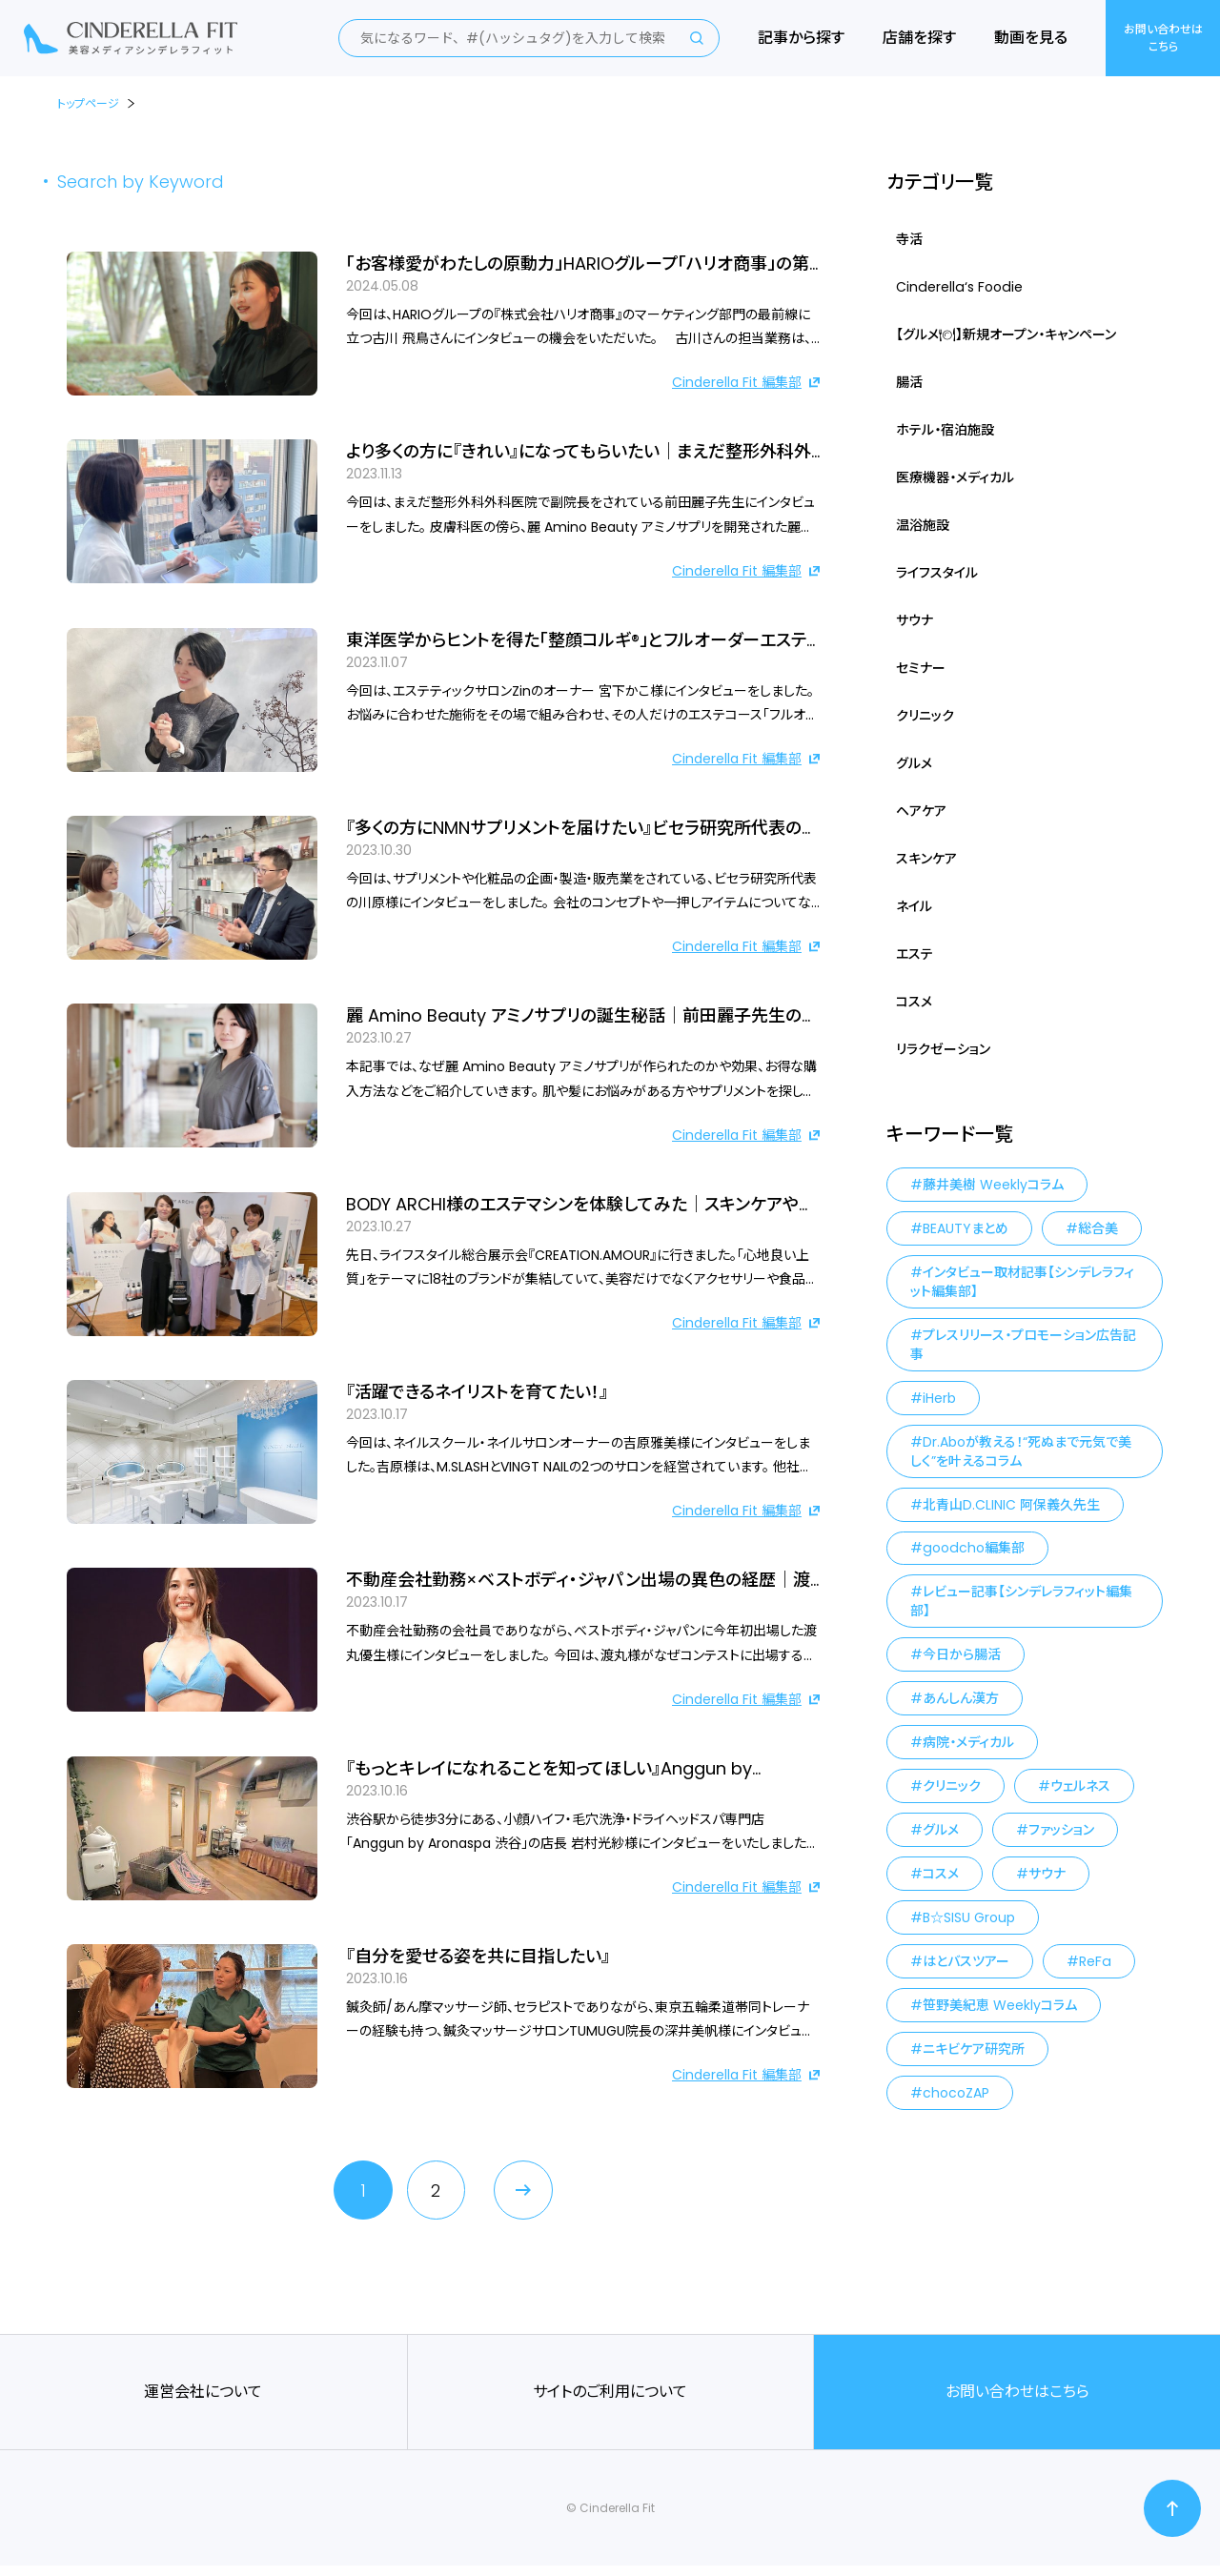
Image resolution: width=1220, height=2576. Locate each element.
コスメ (914, 1001)
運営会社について (203, 2402)
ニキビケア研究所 (974, 2049)
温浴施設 (922, 525)
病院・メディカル (968, 1743)
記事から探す (801, 38)
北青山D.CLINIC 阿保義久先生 (1011, 1504)
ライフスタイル (937, 572)
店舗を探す (919, 38)
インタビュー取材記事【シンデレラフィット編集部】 (1022, 1282)
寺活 (909, 239)
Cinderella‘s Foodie (958, 286)
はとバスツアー (966, 1962)
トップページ (88, 103)
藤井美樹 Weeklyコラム (993, 1184)
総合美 (1098, 1228)
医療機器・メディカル (955, 477)
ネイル (914, 906)
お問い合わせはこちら (1163, 37)
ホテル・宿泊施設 (945, 429)
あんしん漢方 (961, 1699)
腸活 (909, 382)
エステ (914, 953)
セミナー (921, 668)
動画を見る (1031, 38)
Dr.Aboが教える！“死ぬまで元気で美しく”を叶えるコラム (1020, 1451)
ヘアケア (921, 811)
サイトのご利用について (610, 2402)
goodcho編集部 (973, 1548)
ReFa (1094, 1962)
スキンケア (926, 858)
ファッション (1061, 1830)
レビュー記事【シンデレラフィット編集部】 (1021, 1602)
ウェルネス (1080, 1786)
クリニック (925, 715)
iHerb (939, 1398)
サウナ (914, 620)
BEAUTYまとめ (965, 1228)
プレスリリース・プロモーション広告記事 (1023, 1345)
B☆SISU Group (969, 1918)
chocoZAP (956, 2093)
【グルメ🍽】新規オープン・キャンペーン (1006, 334)
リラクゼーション (943, 1049)
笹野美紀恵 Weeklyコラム (1000, 2006)
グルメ (914, 763)
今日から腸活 (962, 1655)
